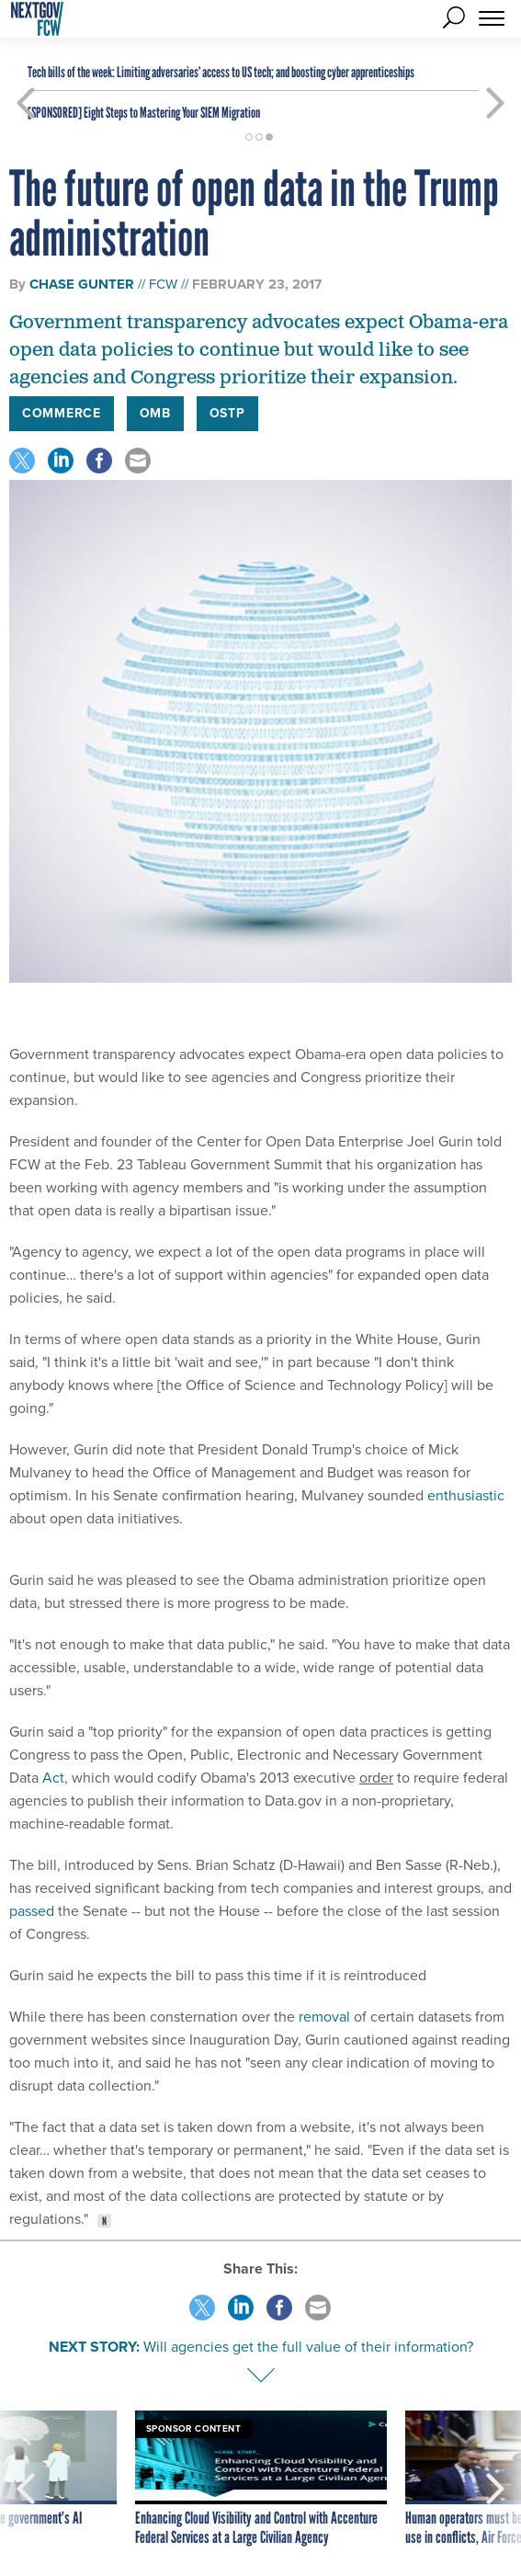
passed (31, 1910)
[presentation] (26, 2479)
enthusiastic (465, 1495)
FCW (163, 284)
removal (324, 2016)
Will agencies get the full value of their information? (308, 2346)
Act (53, 1777)
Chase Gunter (81, 284)
